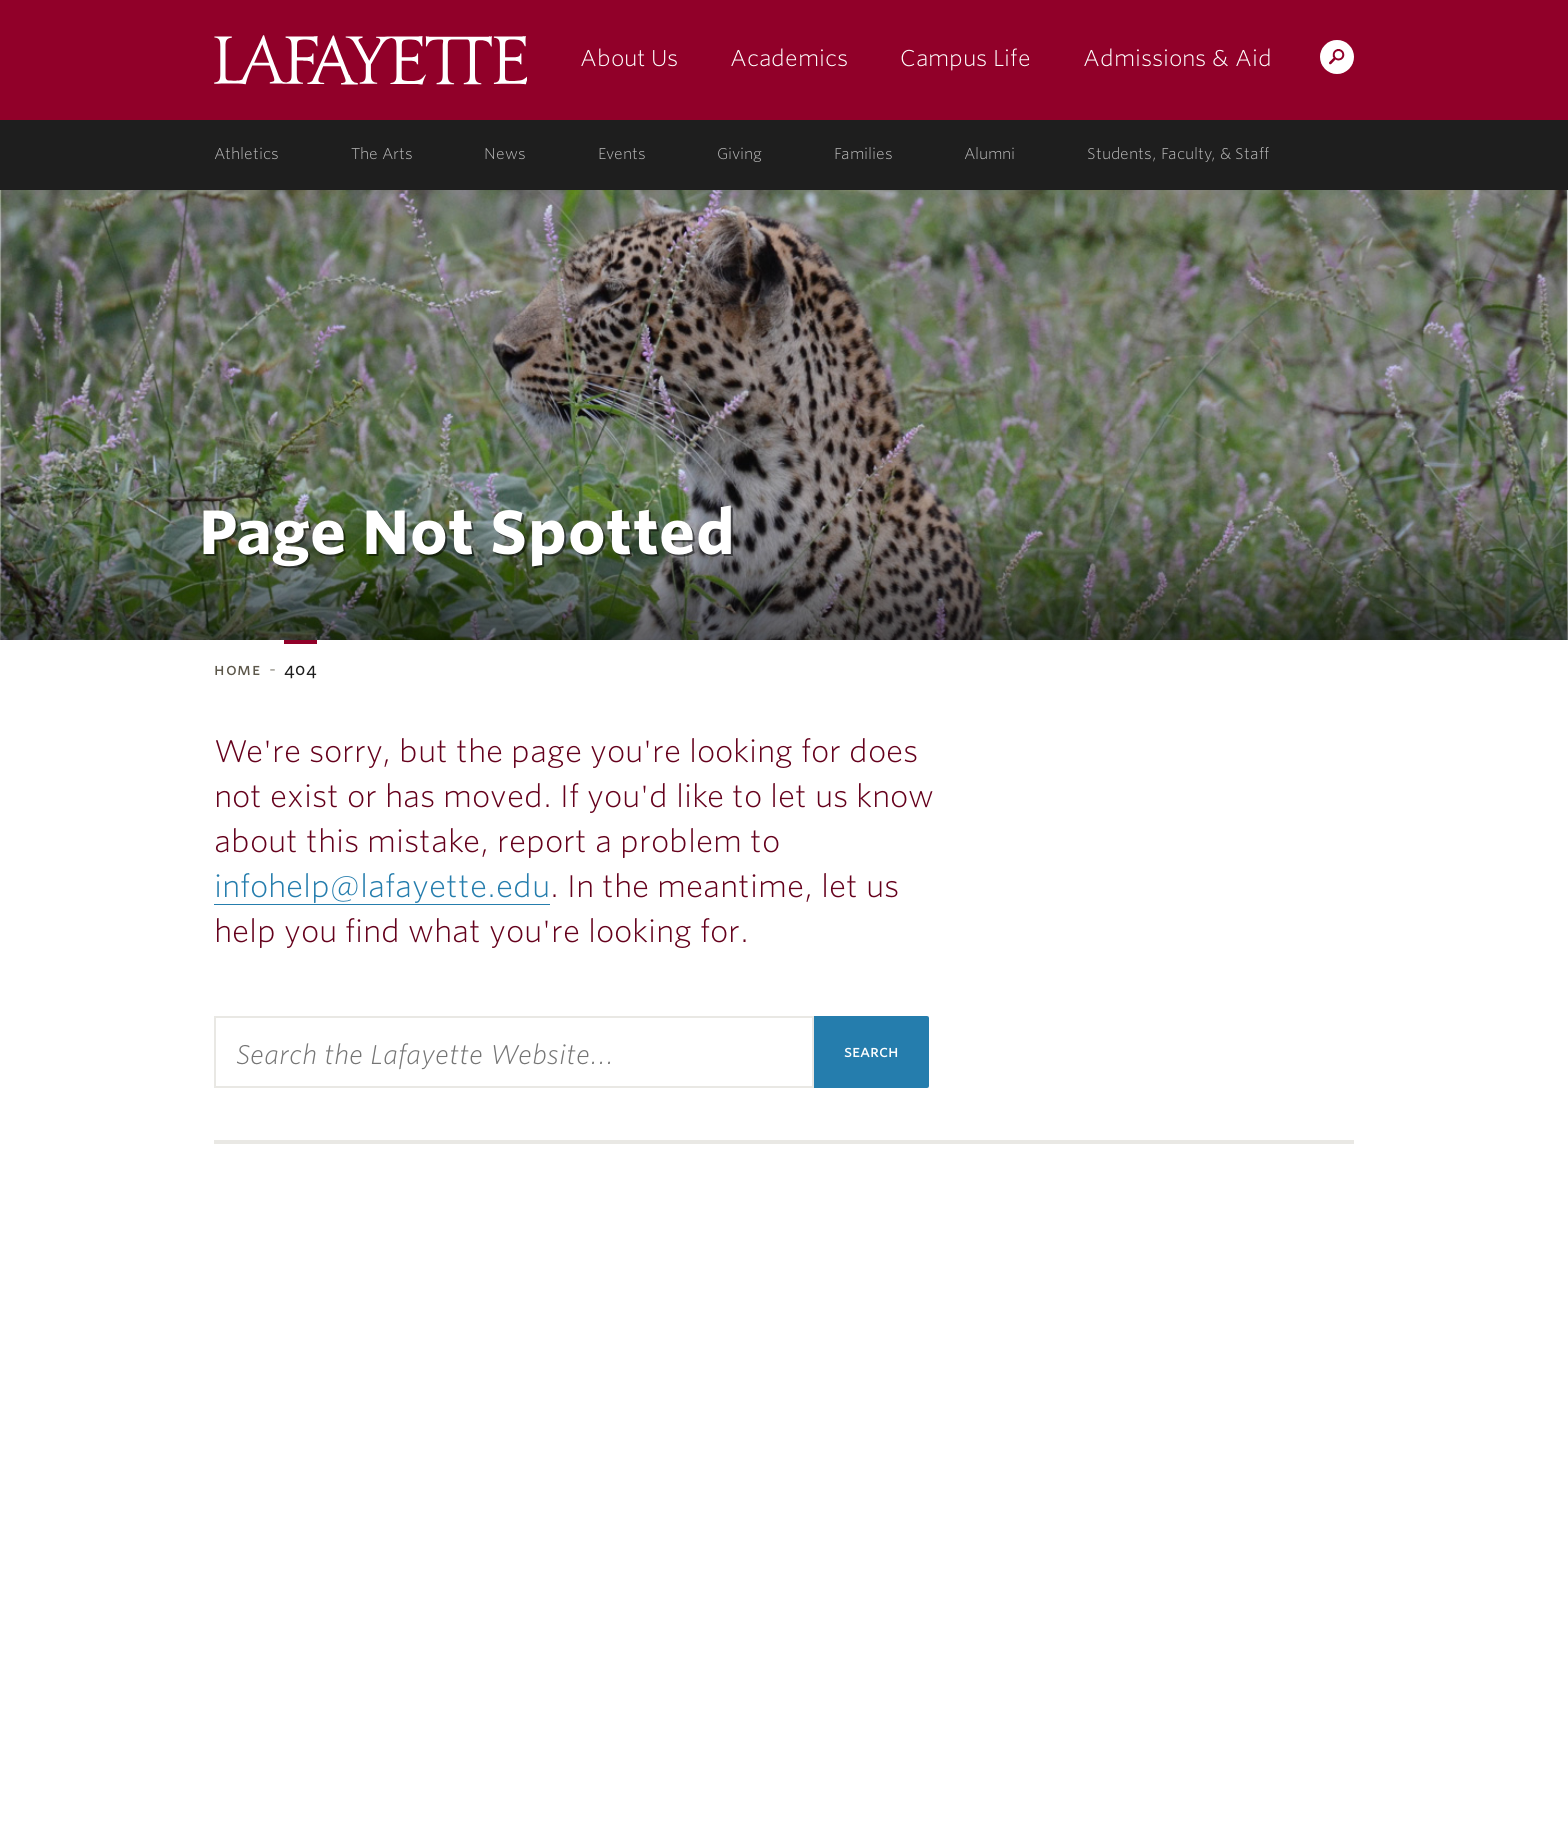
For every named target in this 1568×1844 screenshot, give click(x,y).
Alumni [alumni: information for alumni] (989, 154)
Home (237, 669)
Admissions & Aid (1177, 58)
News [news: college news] (505, 154)
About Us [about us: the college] (629, 58)
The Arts (382, 154)
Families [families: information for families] (863, 154)
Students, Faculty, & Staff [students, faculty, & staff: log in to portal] (1178, 154)
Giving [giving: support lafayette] (739, 154)
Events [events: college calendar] (622, 154)
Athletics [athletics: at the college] (246, 154)
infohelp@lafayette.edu (382, 886)
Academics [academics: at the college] (789, 58)
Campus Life (965, 58)
